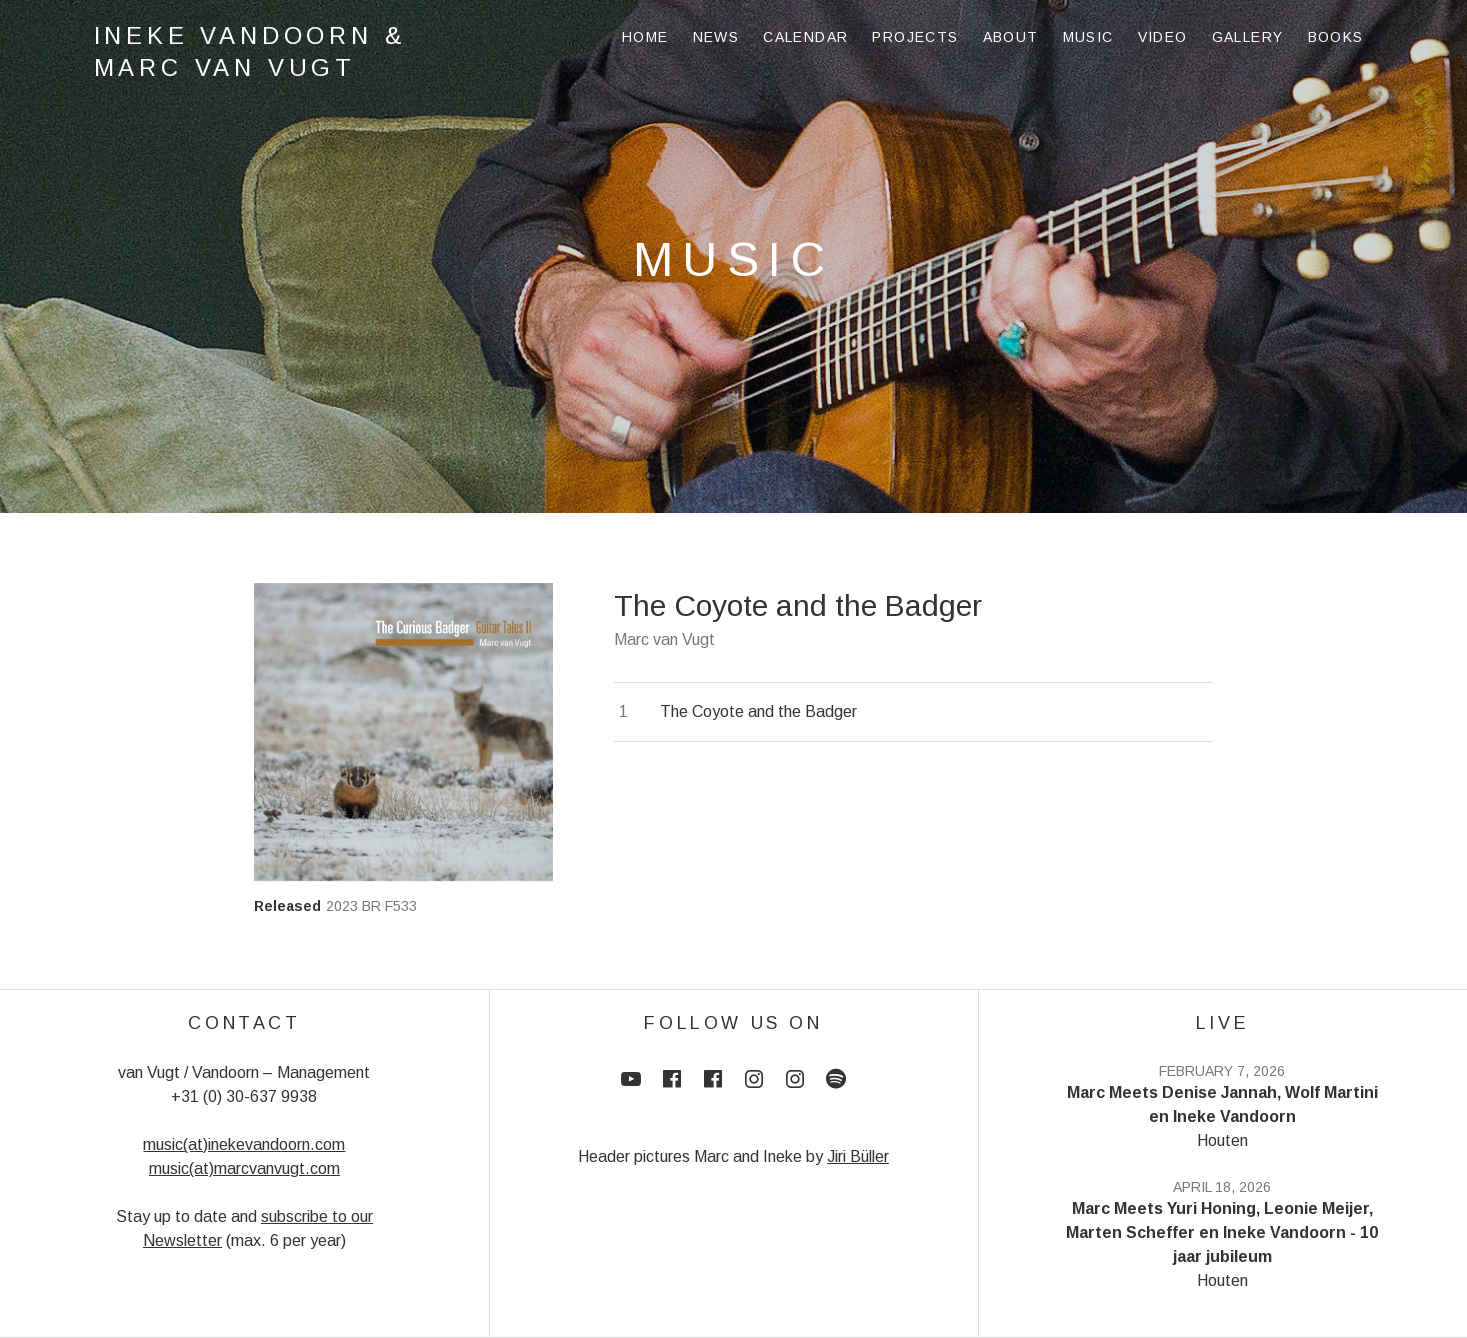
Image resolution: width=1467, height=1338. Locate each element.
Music (1088, 37)
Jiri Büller (858, 1156)
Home (645, 37)
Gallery (1248, 37)
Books (1336, 37)
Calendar (805, 37)
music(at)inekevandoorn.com (244, 1144)
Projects (915, 37)
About (1011, 37)
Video (1163, 37)
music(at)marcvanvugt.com (244, 1168)
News (716, 37)
